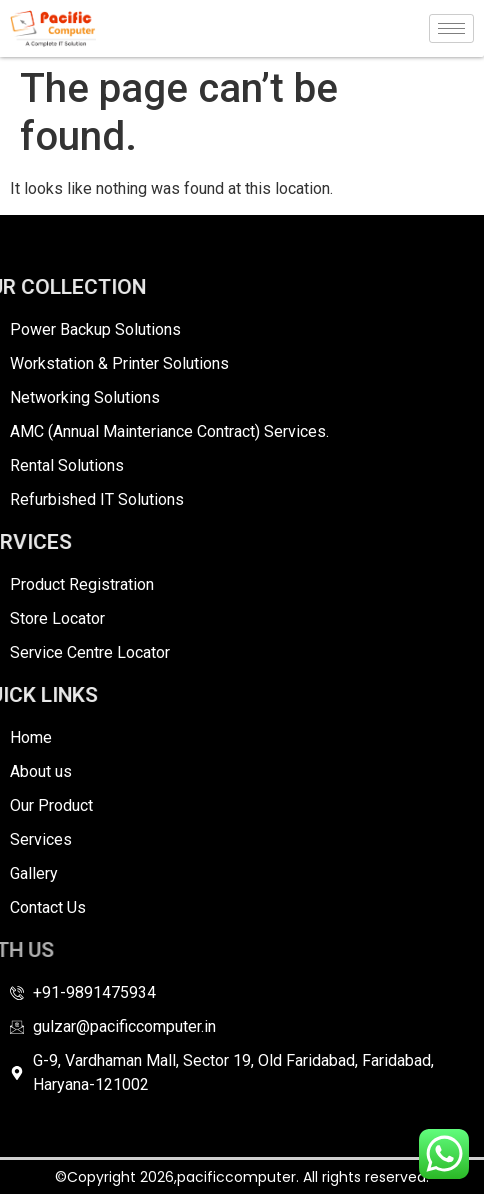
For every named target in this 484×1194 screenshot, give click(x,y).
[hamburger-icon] (451, 28)
